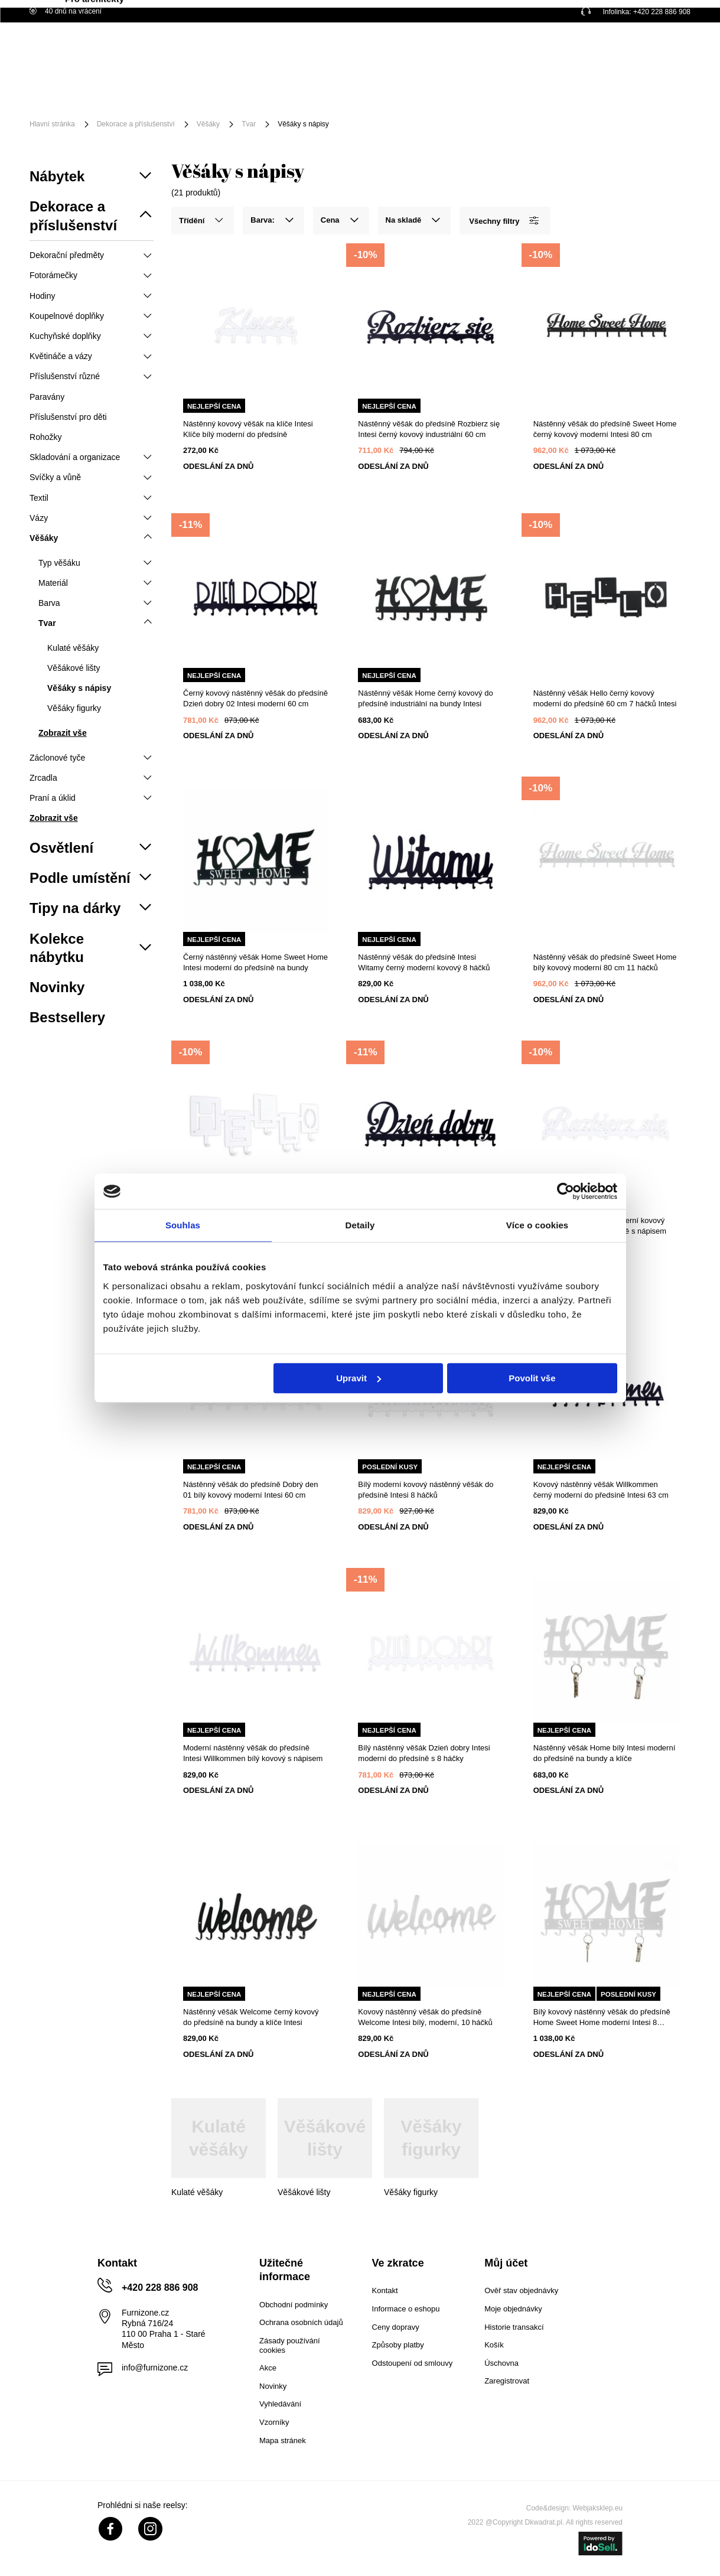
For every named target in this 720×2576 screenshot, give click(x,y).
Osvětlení (186, 87)
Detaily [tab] (360, 1225)
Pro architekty (137, 105)
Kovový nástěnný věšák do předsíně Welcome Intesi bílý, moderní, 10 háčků (425, 2017)
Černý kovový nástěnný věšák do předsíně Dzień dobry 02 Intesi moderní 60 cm (255, 698)
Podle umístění (388, 87)
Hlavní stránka (52, 124)
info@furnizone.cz (155, 2367)
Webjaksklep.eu (598, 2508)
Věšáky (208, 124)
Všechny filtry (503, 221)
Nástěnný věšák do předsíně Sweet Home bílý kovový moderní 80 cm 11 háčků (605, 962)
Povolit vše (532, 1378)
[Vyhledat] (435, 51)
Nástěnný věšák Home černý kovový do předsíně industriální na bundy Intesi (425, 698)
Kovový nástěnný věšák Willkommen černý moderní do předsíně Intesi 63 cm (601, 1489)
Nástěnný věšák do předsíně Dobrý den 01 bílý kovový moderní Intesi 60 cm (250, 1489)
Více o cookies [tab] (537, 1225)
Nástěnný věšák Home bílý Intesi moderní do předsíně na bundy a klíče (604, 1753)
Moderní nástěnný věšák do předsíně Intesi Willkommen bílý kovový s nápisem (252, 1753)
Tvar (249, 124)
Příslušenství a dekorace (281, 87)
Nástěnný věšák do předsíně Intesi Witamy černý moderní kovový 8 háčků (424, 962)
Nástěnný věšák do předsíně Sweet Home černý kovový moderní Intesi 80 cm (605, 429)
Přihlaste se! (576, 51)
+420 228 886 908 (661, 12)
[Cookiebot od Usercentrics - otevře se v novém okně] (565, 1191)
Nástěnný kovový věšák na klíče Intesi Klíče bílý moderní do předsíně (248, 429)
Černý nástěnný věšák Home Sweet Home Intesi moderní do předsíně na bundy (255, 962)
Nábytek (125, 87)
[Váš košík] (667, 50)
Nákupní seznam (631, 42)
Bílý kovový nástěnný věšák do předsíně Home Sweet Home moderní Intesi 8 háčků (601, 2017)
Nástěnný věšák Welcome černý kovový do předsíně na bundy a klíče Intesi (251, 2017)
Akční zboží (468, 87)
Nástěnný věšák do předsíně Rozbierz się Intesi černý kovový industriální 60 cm (429, 429)
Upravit (358, 1378)
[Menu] (69, 96)
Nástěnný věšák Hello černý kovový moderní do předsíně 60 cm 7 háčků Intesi (605, 698)
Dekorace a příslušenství (136, 124)
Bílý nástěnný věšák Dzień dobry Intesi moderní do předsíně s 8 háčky (424, 1753)
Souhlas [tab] (182, 1225)
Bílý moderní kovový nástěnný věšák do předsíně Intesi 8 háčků (425, 1489)
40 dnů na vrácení (66, 11)
